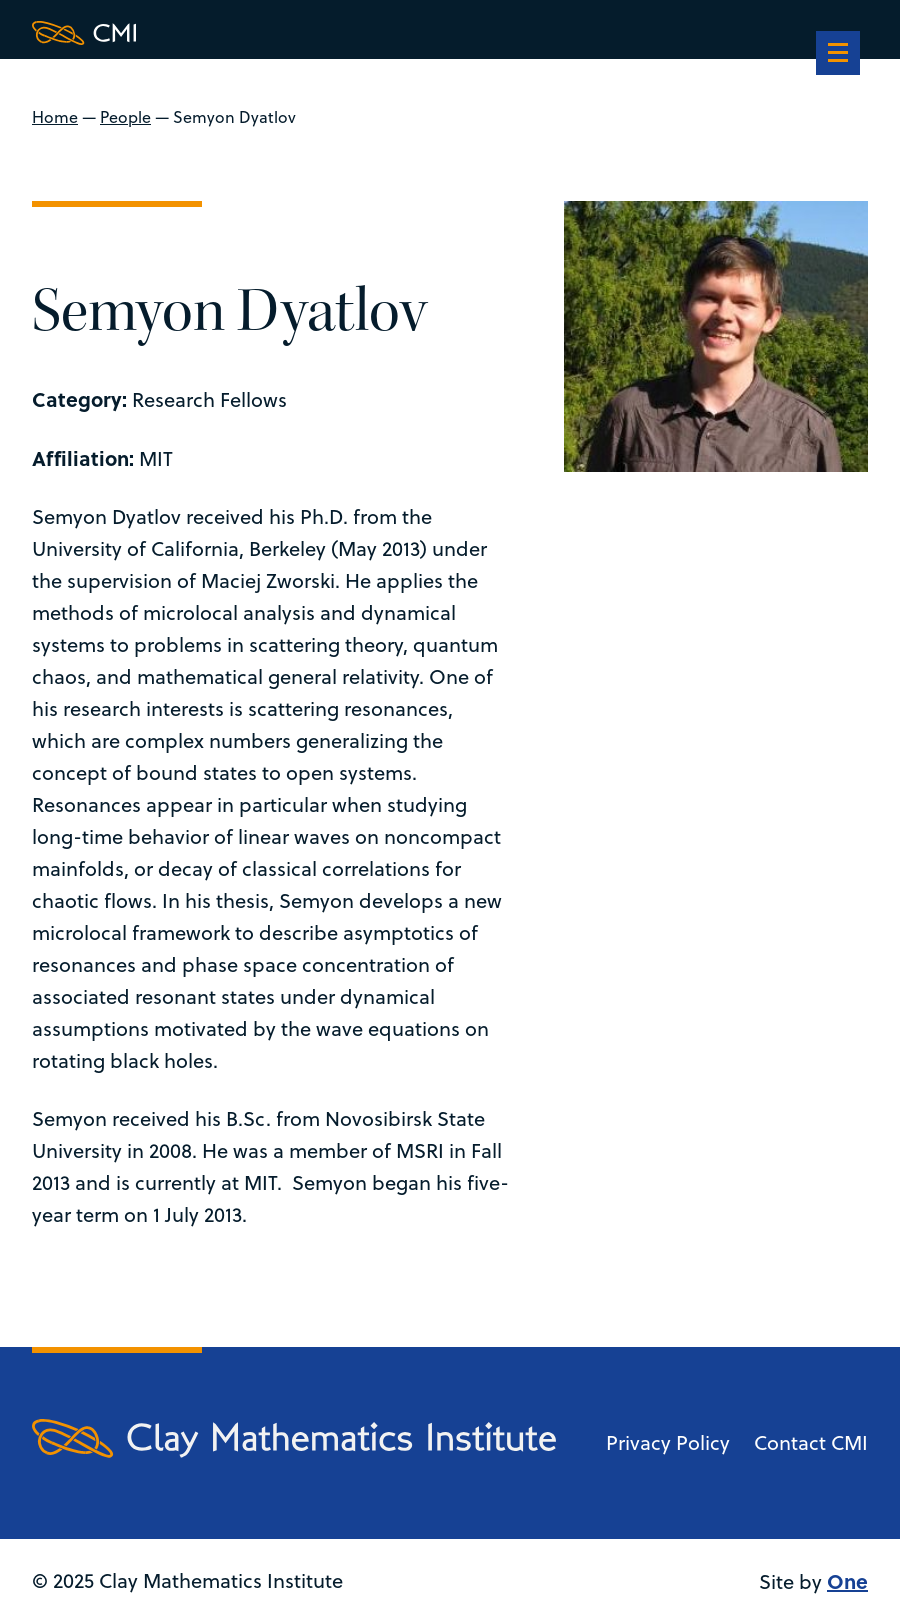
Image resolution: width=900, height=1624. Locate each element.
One (847, 1580)
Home (55, 117)
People (125, 117)
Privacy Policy (668, 1442)
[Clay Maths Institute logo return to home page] (294, 33)
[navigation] (838, 55)
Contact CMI (811, 1442)
